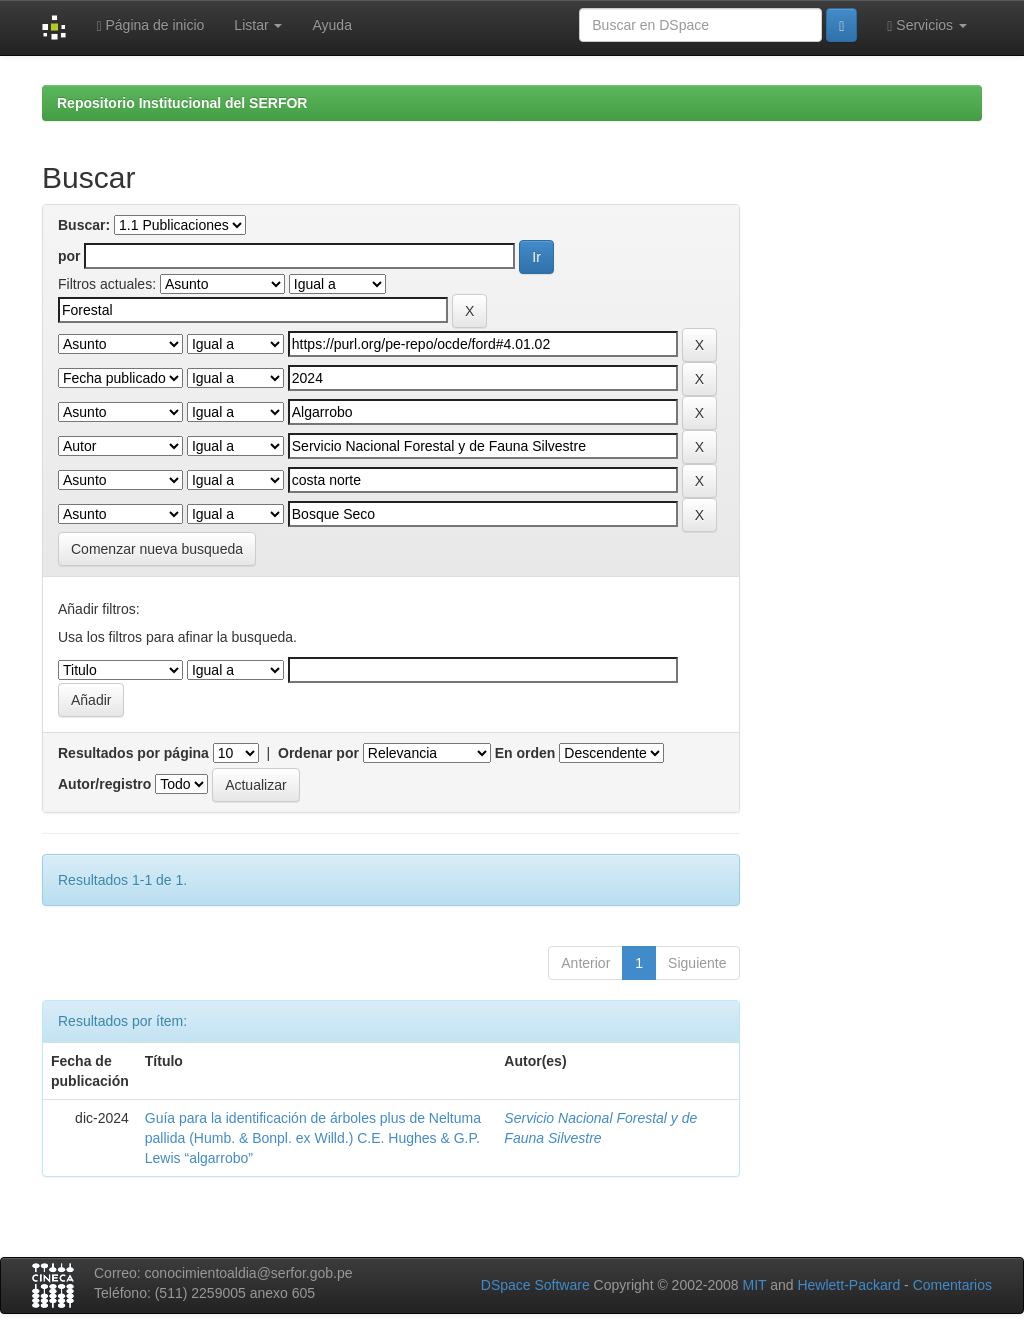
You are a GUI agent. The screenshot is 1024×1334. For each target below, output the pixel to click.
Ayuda (331, 25)
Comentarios (952, 1285)
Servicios (927, 25)
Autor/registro (104, 784)
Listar (258, 25)
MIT (754, 1285)
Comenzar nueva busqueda (157, 549)
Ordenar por (318, 753)
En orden (525, 753)
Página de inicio (150, 25)
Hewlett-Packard (848, 1285)
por (69, 256)
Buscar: (84, 225)
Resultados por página (133, 753)
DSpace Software (535, 1285)
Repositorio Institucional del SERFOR (182, 103)
